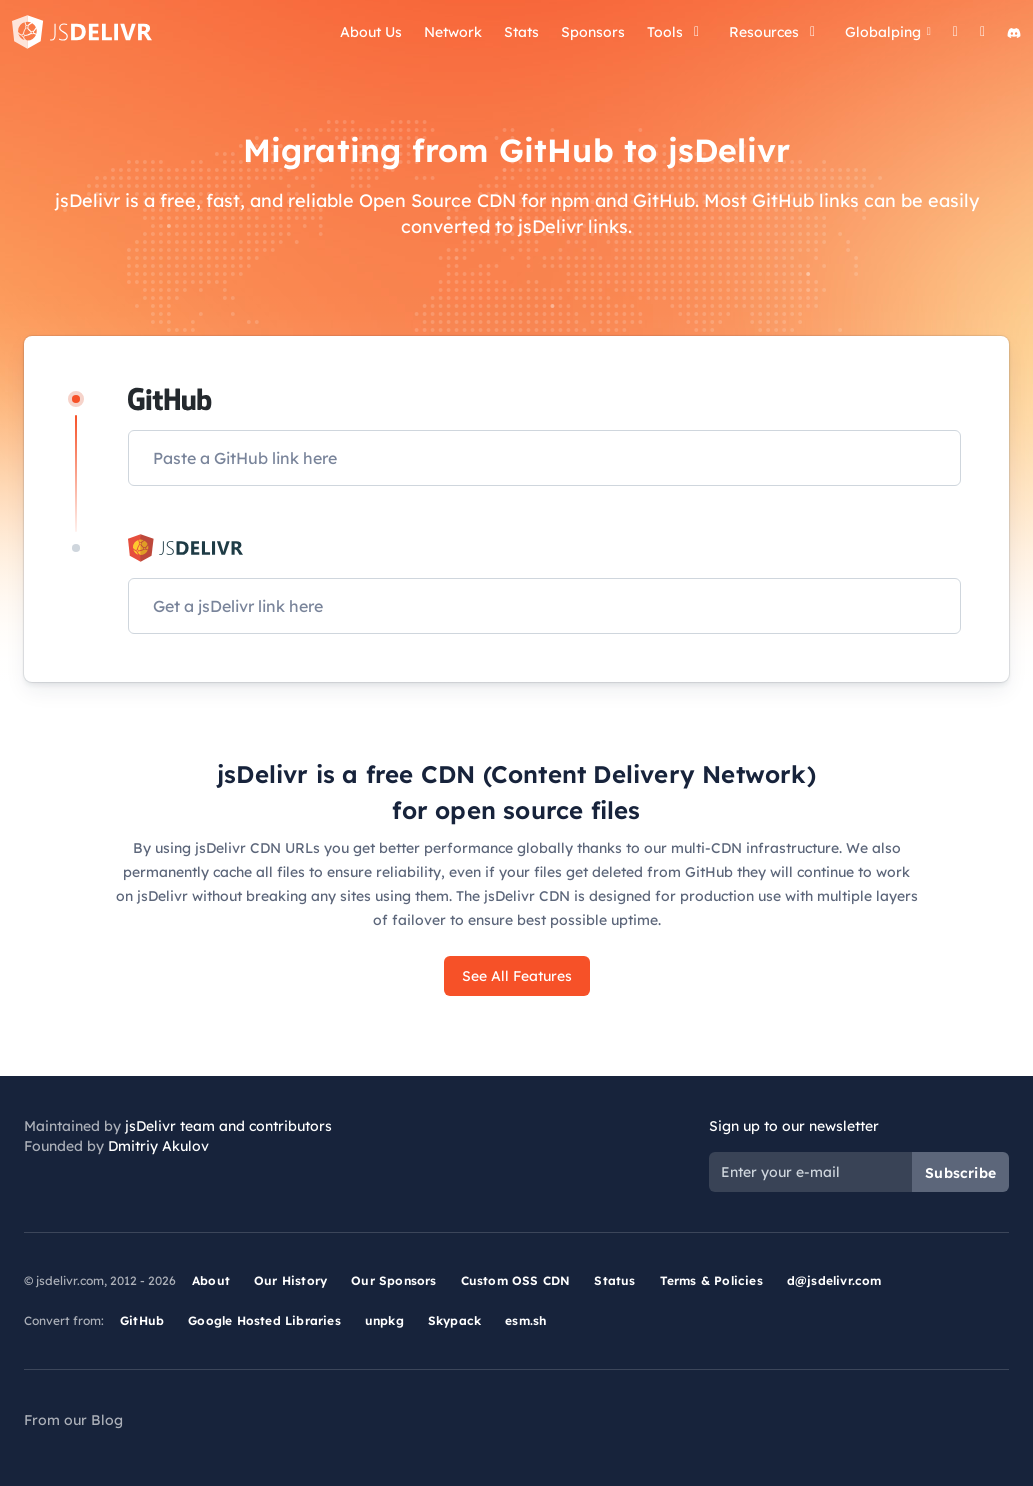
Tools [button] (677, 32)
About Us (371, 32)
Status (614, 1280)
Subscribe (960, 1173)
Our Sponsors (393, 1280)
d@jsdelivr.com (834, 1280)
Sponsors (593, 32)
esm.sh (525, 1320)
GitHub (142, 1320)
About (211, 1280)
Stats (521, 32)
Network (453, 32)
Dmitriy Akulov (158, 1146)
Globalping (888, 32)
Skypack (454, 1320)
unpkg (384, 1320)
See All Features (517, 976)
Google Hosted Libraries (264, 1320)
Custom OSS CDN (516, 1280)
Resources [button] (776, 32)
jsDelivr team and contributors (228, 1126)
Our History (290, 1280)
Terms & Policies (711, 1280)
